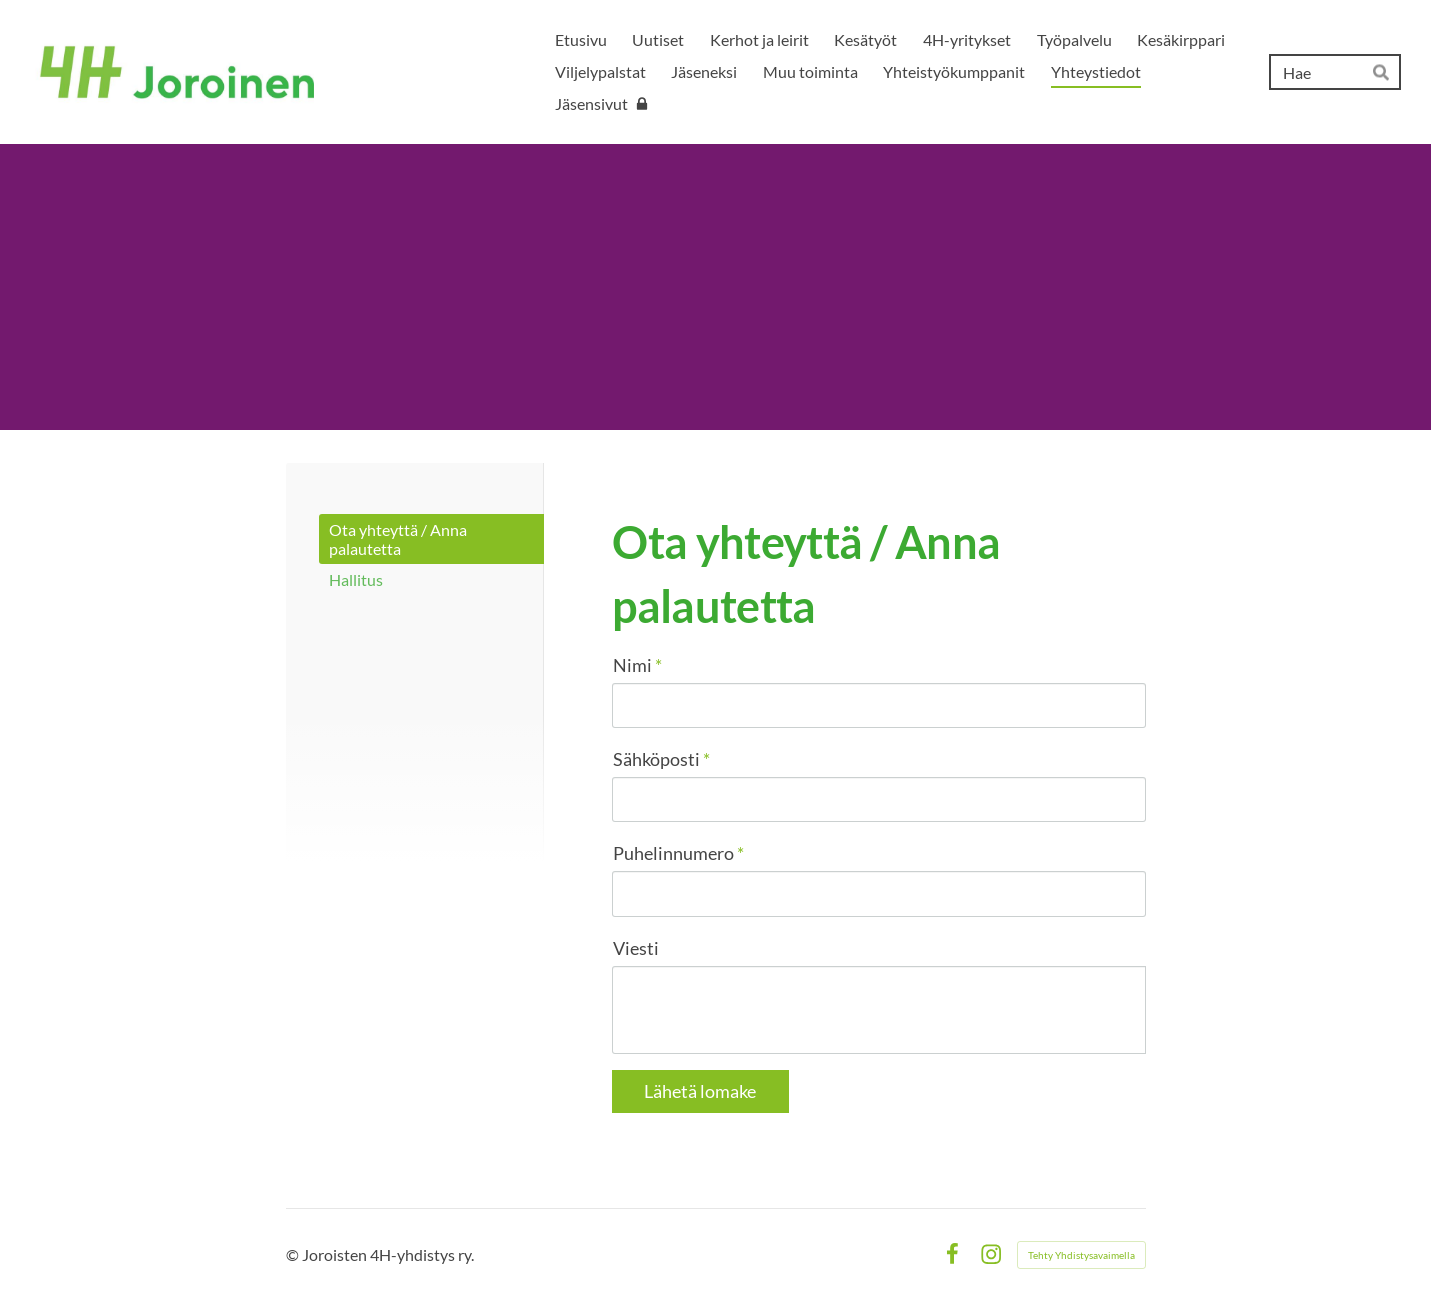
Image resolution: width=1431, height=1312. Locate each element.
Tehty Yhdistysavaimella (1081, 1255)
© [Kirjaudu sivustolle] (294, 1254)
